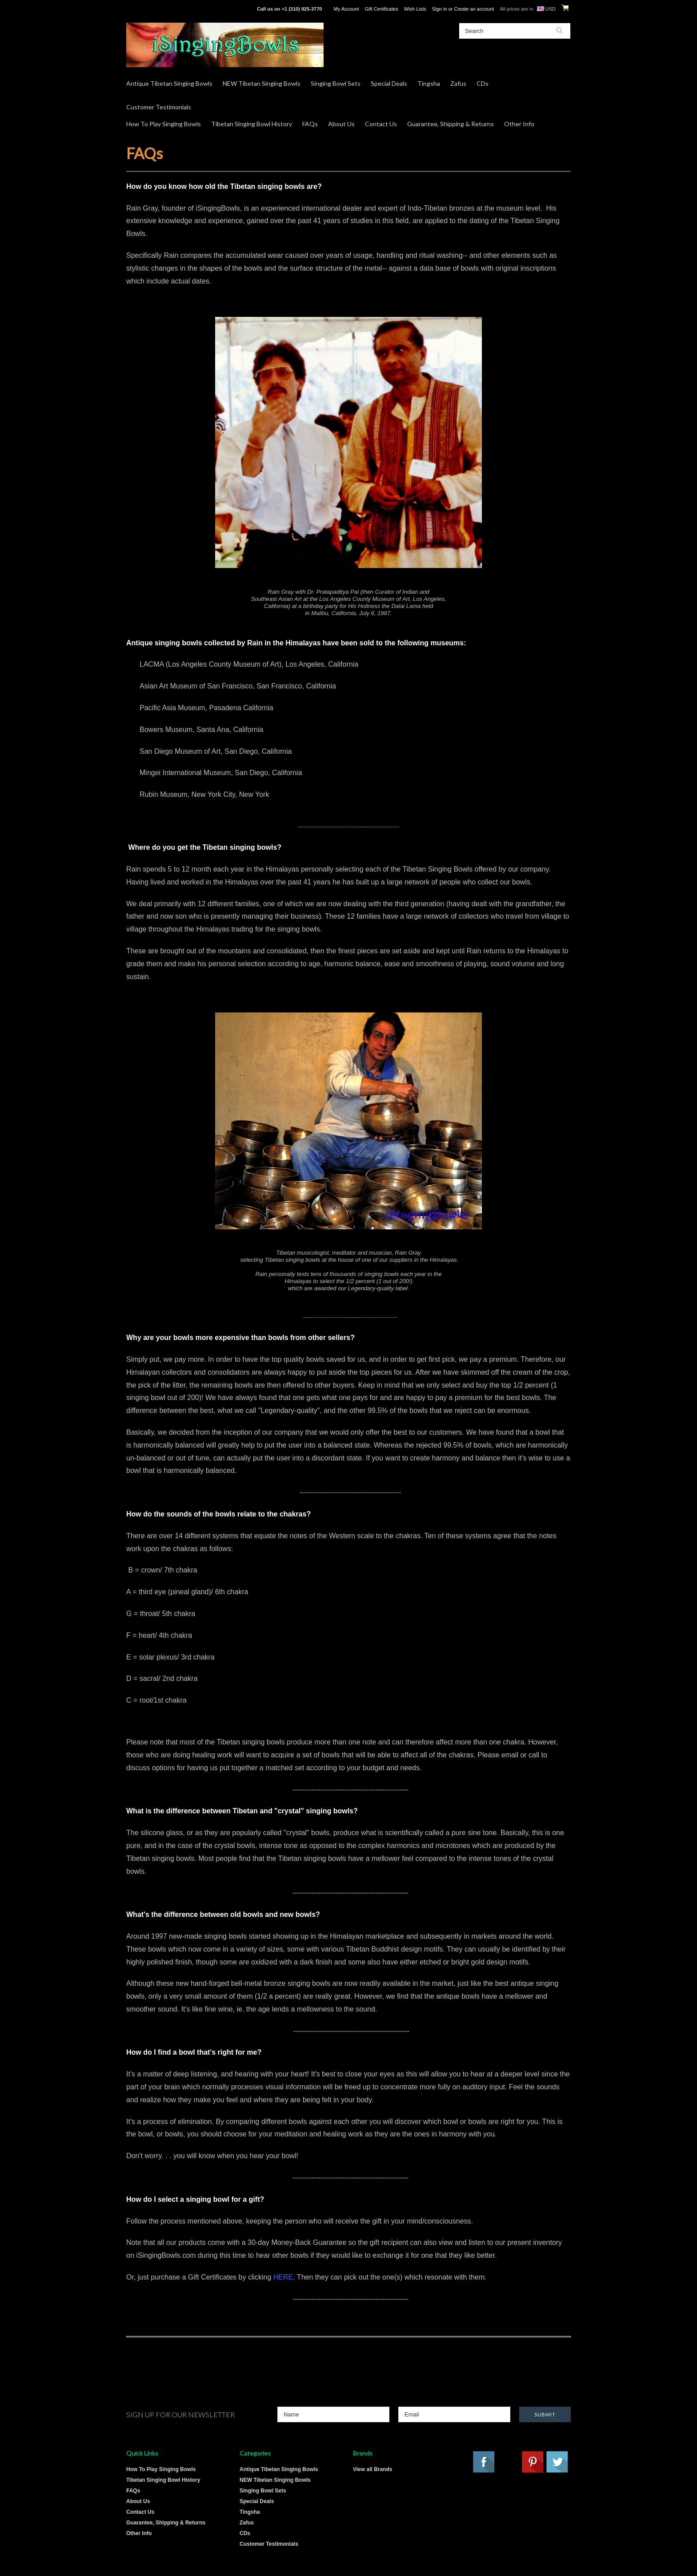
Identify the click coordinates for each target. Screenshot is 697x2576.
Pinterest (533, 2462)
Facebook (484, 2462)
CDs (483, 83)
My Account (346, 9)
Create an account (474, 9)
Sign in (439, 9)
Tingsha (428, 83)
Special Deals (389, 83)
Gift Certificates (381, 9)
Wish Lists (415, 9)
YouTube (508, 2462)
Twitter (557, 2462)
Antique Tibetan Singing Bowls (169, 83)
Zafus (458, 83)
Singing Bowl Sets (336, 83)
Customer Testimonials (158, 107)
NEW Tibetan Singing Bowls (261, 83)
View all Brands (372, 2469)
